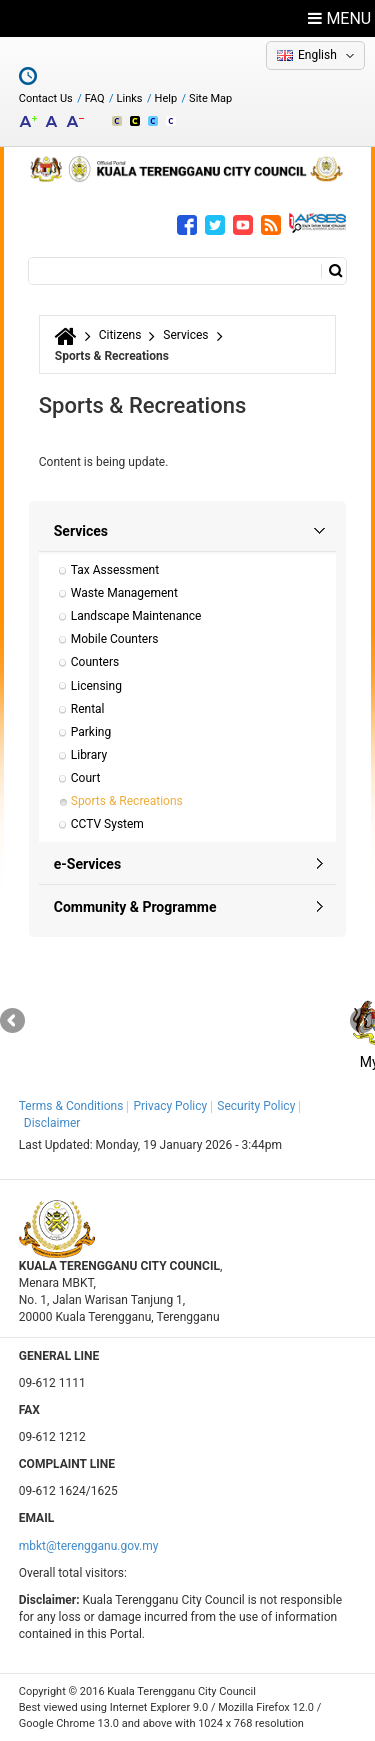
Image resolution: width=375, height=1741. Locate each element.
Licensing (96, 686)
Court (86, 778)
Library (89, 755)
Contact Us (46, 98)
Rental (88, 709)
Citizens (120, 335)
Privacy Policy (170, 1106)
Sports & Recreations (127, 801)
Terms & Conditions (71, 1106)
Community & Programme (135, 907)
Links (130, 98)
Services (185, 335)
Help (166, 98)
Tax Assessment (115, 570)
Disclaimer (52, 1123)
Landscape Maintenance (136, 616)
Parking (91, 732)
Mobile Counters (115, 639)
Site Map (210, 98)
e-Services (87, 864)
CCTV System (107, 824)
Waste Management (124, 593)
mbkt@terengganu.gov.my (89, 1546)
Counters (95, 662)
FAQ (95, 98)
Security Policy (256, 1106)
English (317, 55)
